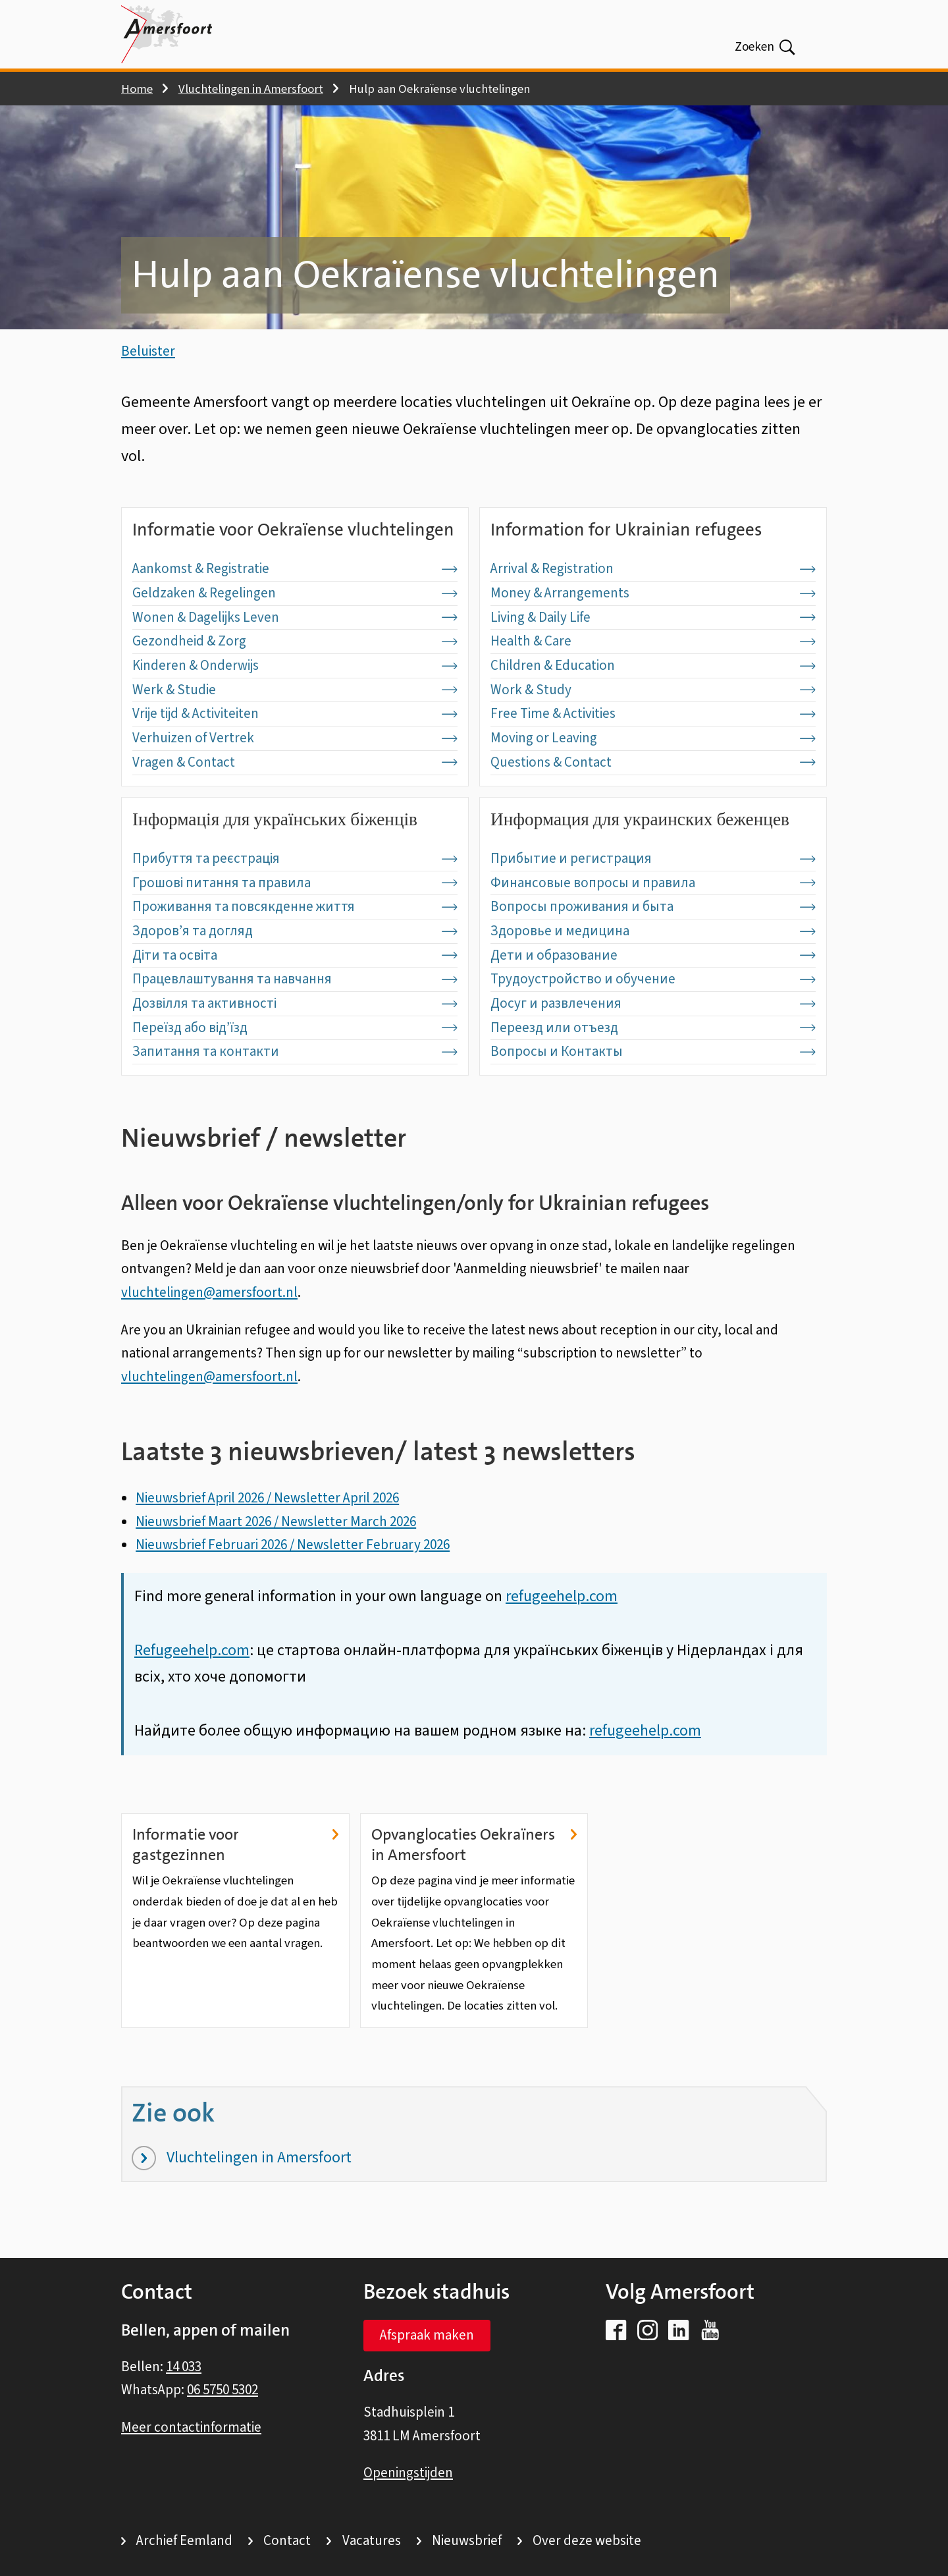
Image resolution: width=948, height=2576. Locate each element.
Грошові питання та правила (295, 906)
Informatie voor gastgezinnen (235, 1868)
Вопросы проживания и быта (653, 930)
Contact (287, 2541)
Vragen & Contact (295, 785)
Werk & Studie (295, 713)
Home (137, 88)
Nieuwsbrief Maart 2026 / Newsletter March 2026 (276, 1544)
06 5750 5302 (222, 2390)
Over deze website (587, 2541)
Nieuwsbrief (467, 2541)
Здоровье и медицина (653, 954)
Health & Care (653, 664)
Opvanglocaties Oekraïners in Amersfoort (474, 1868)
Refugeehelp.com (192, 1673)
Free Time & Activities (653, 737)
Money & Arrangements (653, 616)
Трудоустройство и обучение (653, 1002)
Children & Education (653, 689)
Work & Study (653, 713)
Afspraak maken (427, 2335)
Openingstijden (408, 2473)
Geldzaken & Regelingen (295, 616)
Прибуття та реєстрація (295, 882)
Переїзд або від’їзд (295, 1050)
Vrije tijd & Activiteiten (295, 737)
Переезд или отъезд (653, 1050)
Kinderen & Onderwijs (295, 689)
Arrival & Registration (653, 592)
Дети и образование (653, 978)
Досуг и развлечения (653, 1027)
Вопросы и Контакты (653, 1075)
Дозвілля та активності (295, 1027)
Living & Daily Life (653, 640)
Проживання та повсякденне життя (295, 930)
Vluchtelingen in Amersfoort (250, 88)
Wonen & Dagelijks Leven (295, 640)
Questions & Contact (653, 785)
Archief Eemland (184, 2541)
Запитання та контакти (295, 1075)
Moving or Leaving (653, 761)
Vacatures (371, 2541)
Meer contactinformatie (191, 2427)
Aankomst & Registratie (295, 592)
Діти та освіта (295, 978)
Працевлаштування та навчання (295, 1002)
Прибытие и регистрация (653, 882)
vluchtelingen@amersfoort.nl (209, 1315)
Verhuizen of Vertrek (295, 761)
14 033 (183, 2366)
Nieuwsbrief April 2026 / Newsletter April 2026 (267, 1521)
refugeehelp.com (645, 1753)
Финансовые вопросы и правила (653, 906)
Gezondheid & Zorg (295, 664)
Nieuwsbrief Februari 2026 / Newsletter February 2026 (293, 1568)
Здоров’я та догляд (295, 954)
